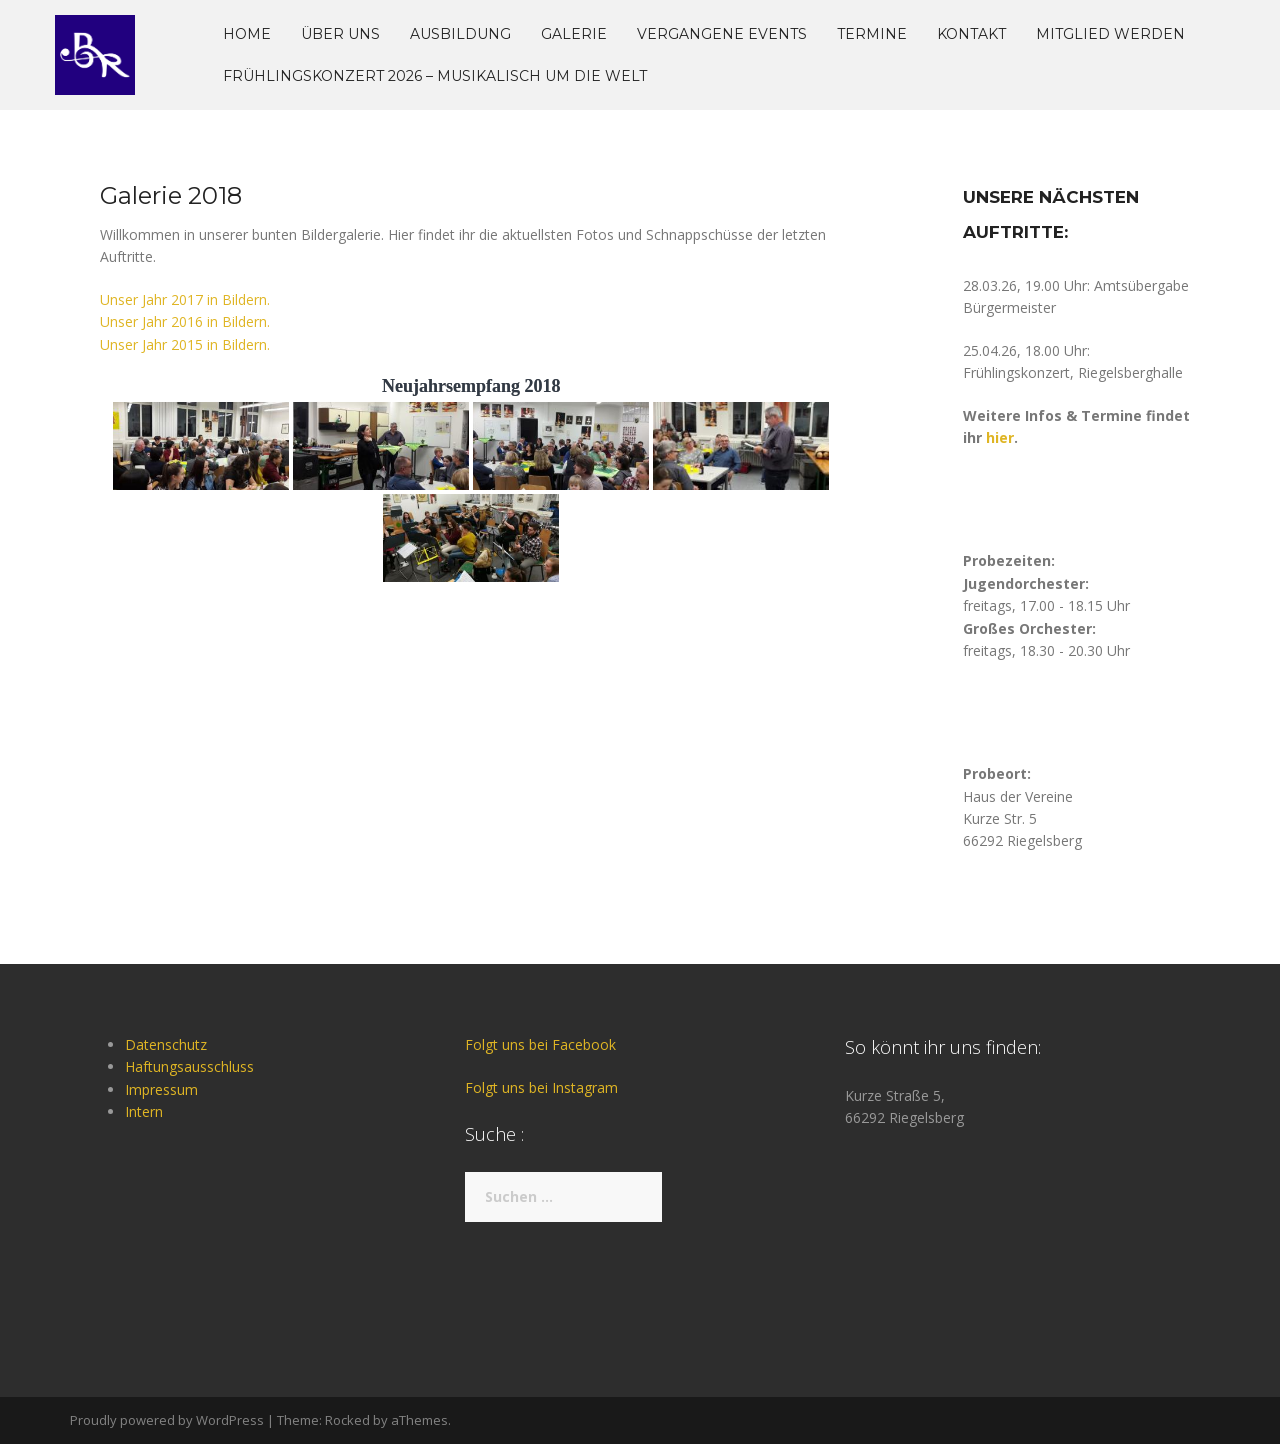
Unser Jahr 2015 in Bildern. (185, 344)
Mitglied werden (1110, 34)
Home (247, 34)
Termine (872, 34)
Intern (144, 1111)
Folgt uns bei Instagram (541, 1087)
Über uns (340, 34)
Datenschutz (166, 1044)
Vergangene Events (722, 34)
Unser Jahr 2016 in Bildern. (185, 321)
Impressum (161, 1089)
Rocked (347, 1420)
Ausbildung (460, 34)
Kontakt (971, 34)
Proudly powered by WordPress (167, 1420)
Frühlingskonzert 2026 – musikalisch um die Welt (435, 76)
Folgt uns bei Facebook (540, 1044)
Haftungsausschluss (189, 1066)
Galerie (574, 34)
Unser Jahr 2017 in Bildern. (185, 299)
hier (1000, 437)
